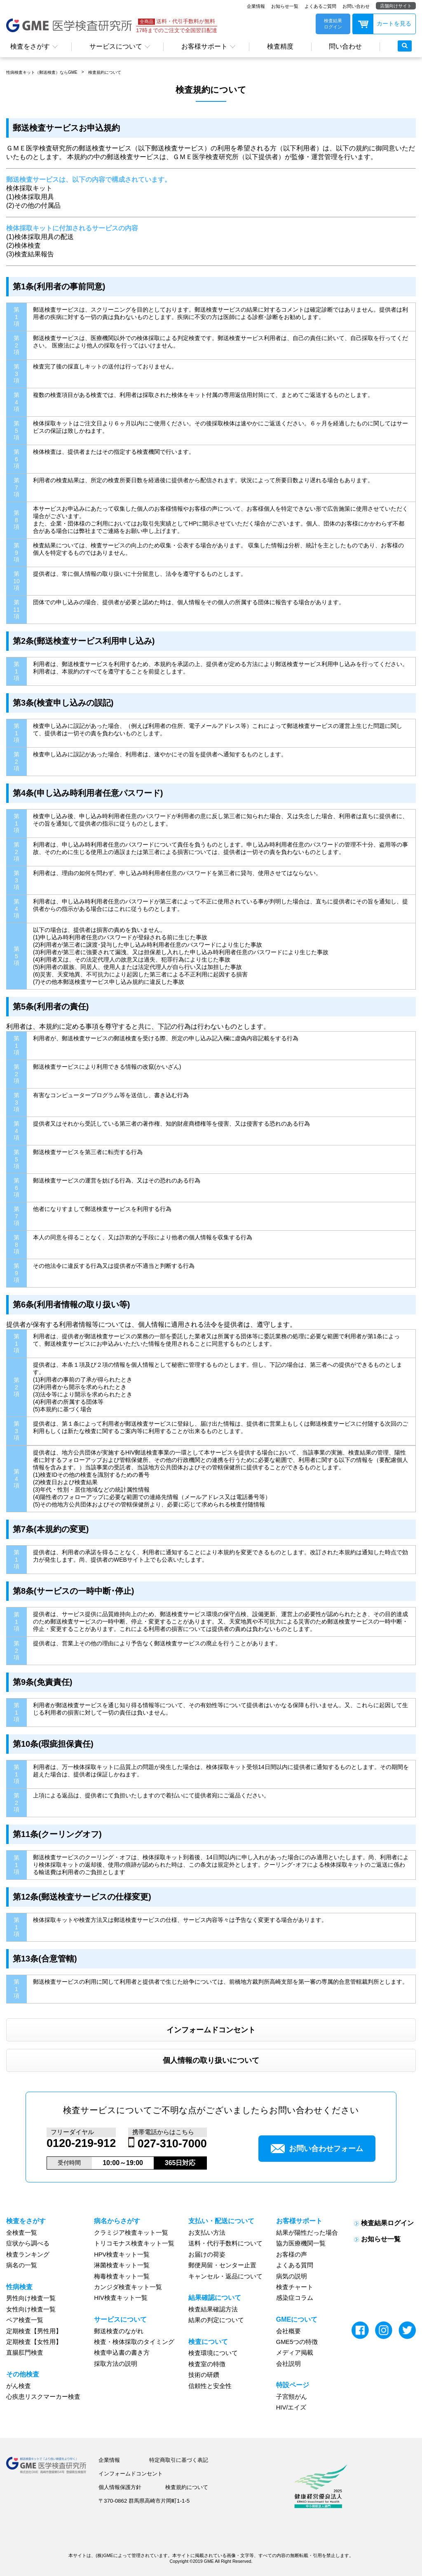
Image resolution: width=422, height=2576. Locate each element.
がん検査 (18, 2386)
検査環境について (213, 2353)
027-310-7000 (172, 2143)
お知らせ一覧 (284, 6)
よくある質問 (294, 2265)
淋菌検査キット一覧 (122, 2265)
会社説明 (288, 2363)
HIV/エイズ (291, 2407)
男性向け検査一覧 (31, 2298)
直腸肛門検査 (24, 2352)
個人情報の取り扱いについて (211, 2060)
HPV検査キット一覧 (122, 2254)
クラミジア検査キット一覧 (131, 2232)
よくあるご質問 (320, 6)
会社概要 (288, 2331)
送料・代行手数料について (225, 2243)
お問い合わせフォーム (317, 2148)
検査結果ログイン (387, 2222)
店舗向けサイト (396, 5)
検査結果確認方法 (213, 2309)
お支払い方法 (206, 2232)
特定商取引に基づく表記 (178, 2460)
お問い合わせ (356, 6)
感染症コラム (294, 2297)
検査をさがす (30, 46)
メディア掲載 (294, 2352)
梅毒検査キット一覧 (122, 2276)
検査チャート (294, 2287)
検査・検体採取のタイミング (134, 2342)
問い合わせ (345, 46)
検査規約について (104, 72)
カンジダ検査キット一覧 (128, 2287)
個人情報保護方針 (119, 2487)
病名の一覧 (21, 2265)
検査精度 (280, 46)
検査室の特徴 (206, 2364)
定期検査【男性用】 (34, 2331)
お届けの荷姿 (206, 2254)
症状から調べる (27, 2243)
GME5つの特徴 (297, 2342)
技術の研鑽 (203, 2375)
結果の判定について (216, 2320)
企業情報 (256, 6)
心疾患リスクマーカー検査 (43, 2396)
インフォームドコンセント (211, 2030)
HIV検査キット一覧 (120, 2297)
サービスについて (115, 46)
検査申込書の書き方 (122, 2352)
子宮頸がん (291, 2396)
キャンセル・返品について (225, 2276)
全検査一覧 (21, 2232)
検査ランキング (27, 2254)
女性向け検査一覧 (31, 2309)
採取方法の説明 (115, 2363)
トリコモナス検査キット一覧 (134, 2243)
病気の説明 (291, 2276)
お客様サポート (204, 46)
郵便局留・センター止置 (222, 2265)
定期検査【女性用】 (34, 2342)
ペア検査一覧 (24, 2320)
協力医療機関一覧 (301, 2243)
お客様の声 (291, 2254)
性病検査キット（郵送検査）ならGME (41, 72)
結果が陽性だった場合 (307, 2232)
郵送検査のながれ (118, 2331)
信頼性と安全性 (210, 2386)
